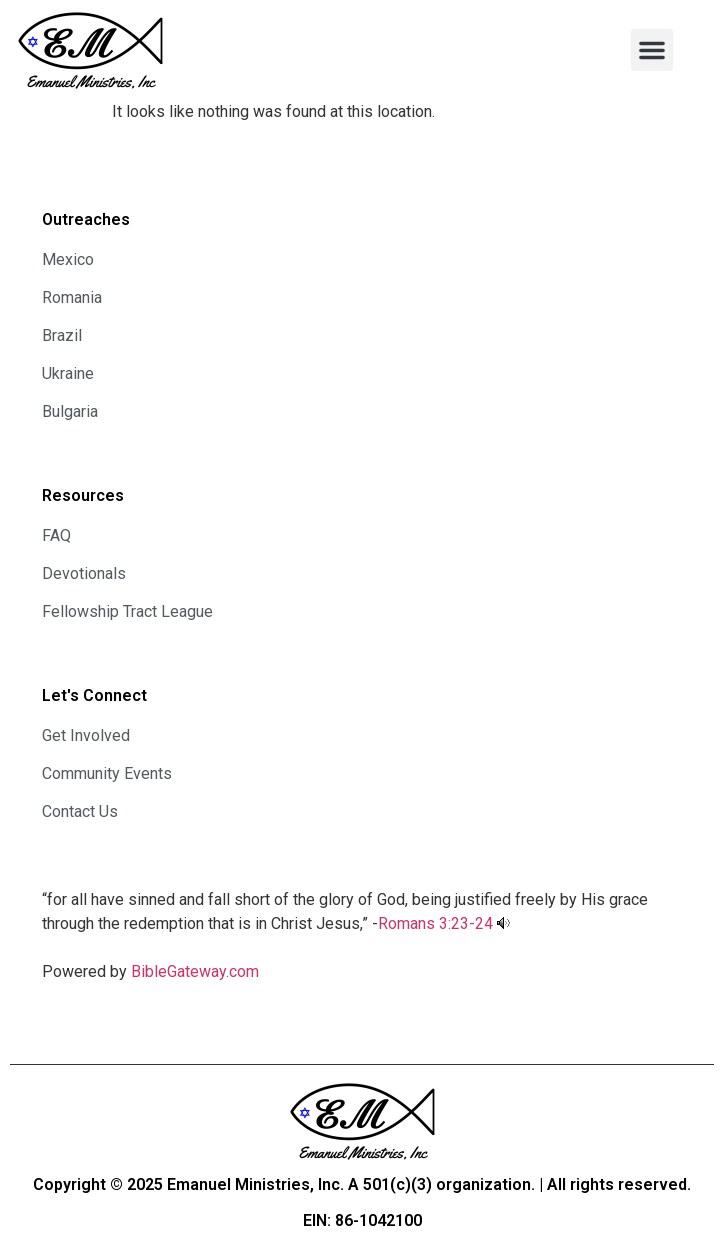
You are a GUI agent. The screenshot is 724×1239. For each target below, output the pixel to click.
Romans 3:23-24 (435, 923)
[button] (652, 50)
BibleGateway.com (195, 971)
